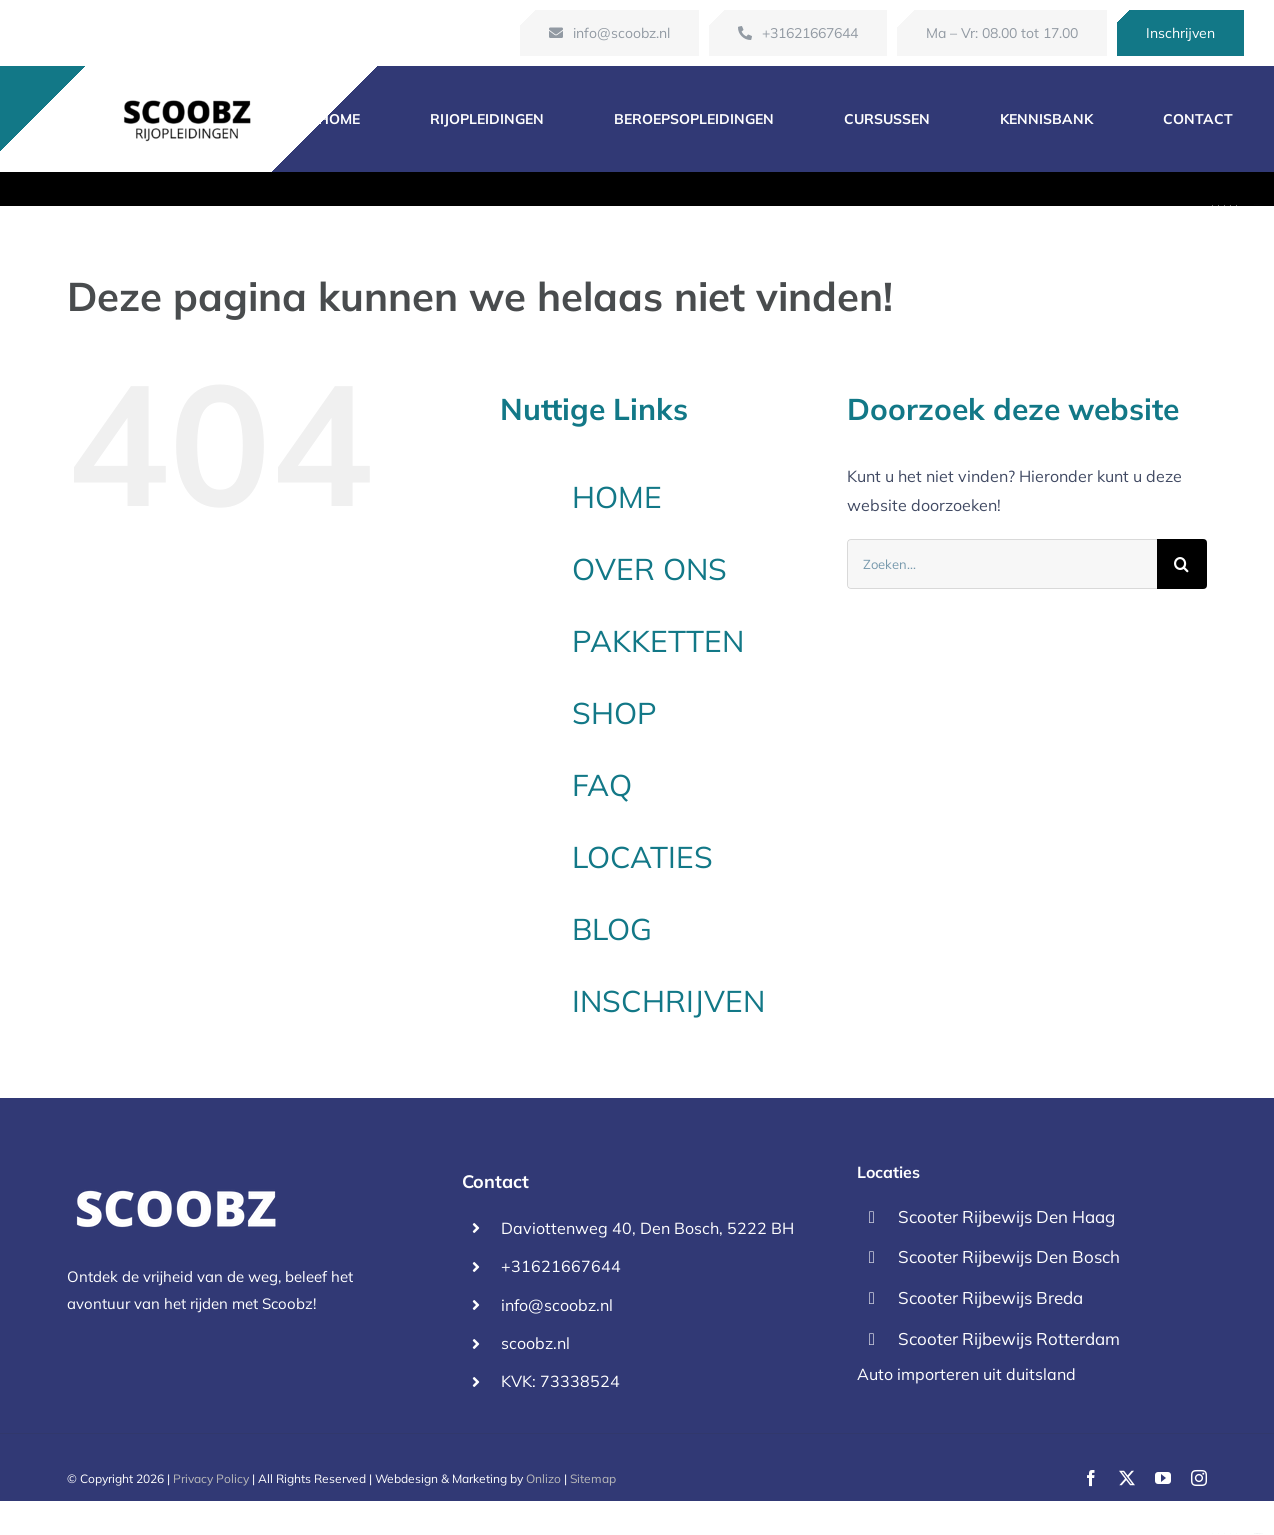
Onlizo (543, 1478)
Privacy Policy (211, 1478)
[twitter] (1127, 1478)
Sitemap (593, 1478)
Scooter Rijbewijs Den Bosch (1009, 1256)
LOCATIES (642, 857)
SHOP (614, 713)
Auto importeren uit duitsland (966, 1374)
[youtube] (1163, 1478)
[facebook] (1091, 1478)
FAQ (602, 785)
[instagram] (1199, 1478)
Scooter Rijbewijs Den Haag (1006, 1216)
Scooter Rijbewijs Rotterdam (1009, 1338)
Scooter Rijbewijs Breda (990, 1297)
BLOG (612, 929)
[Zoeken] (1182, 564)
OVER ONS (649, 569)
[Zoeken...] (1002, 564)
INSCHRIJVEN (668, 1001)
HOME (617, 497)
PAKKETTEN (658, 641)
